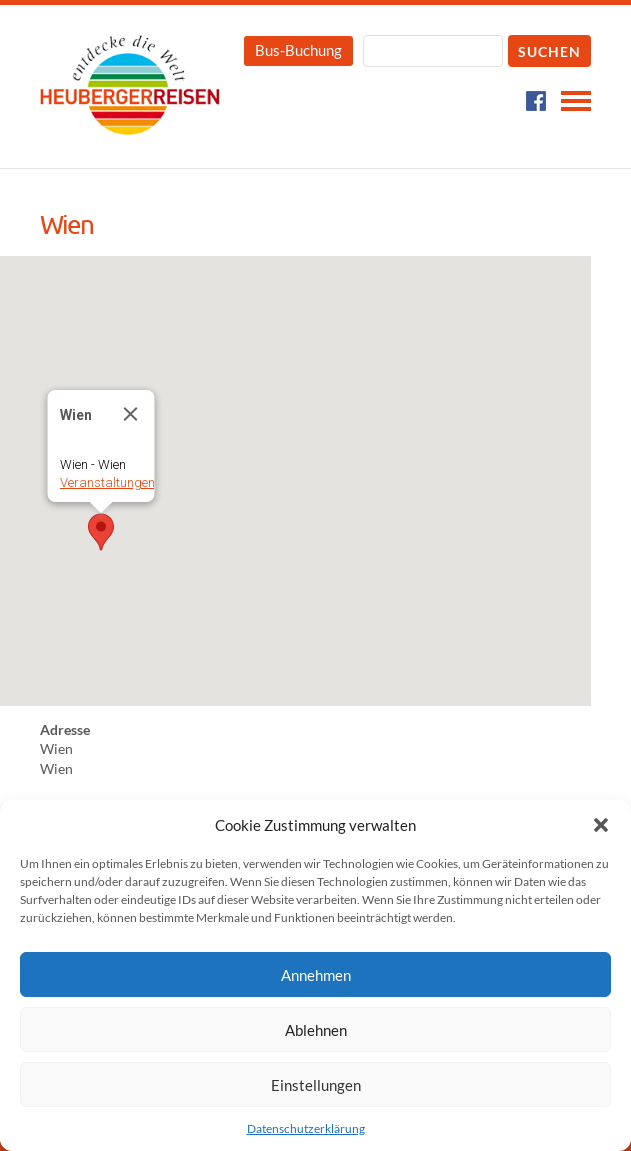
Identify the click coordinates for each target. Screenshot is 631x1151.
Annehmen (316, 975)
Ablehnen (316, 1030)
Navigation (576, 101)
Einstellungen (316, 1085)
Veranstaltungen (107, 482)
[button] (601, 825)
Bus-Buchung (298, 50)
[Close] (131, 414)
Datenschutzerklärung (306, 1128)
